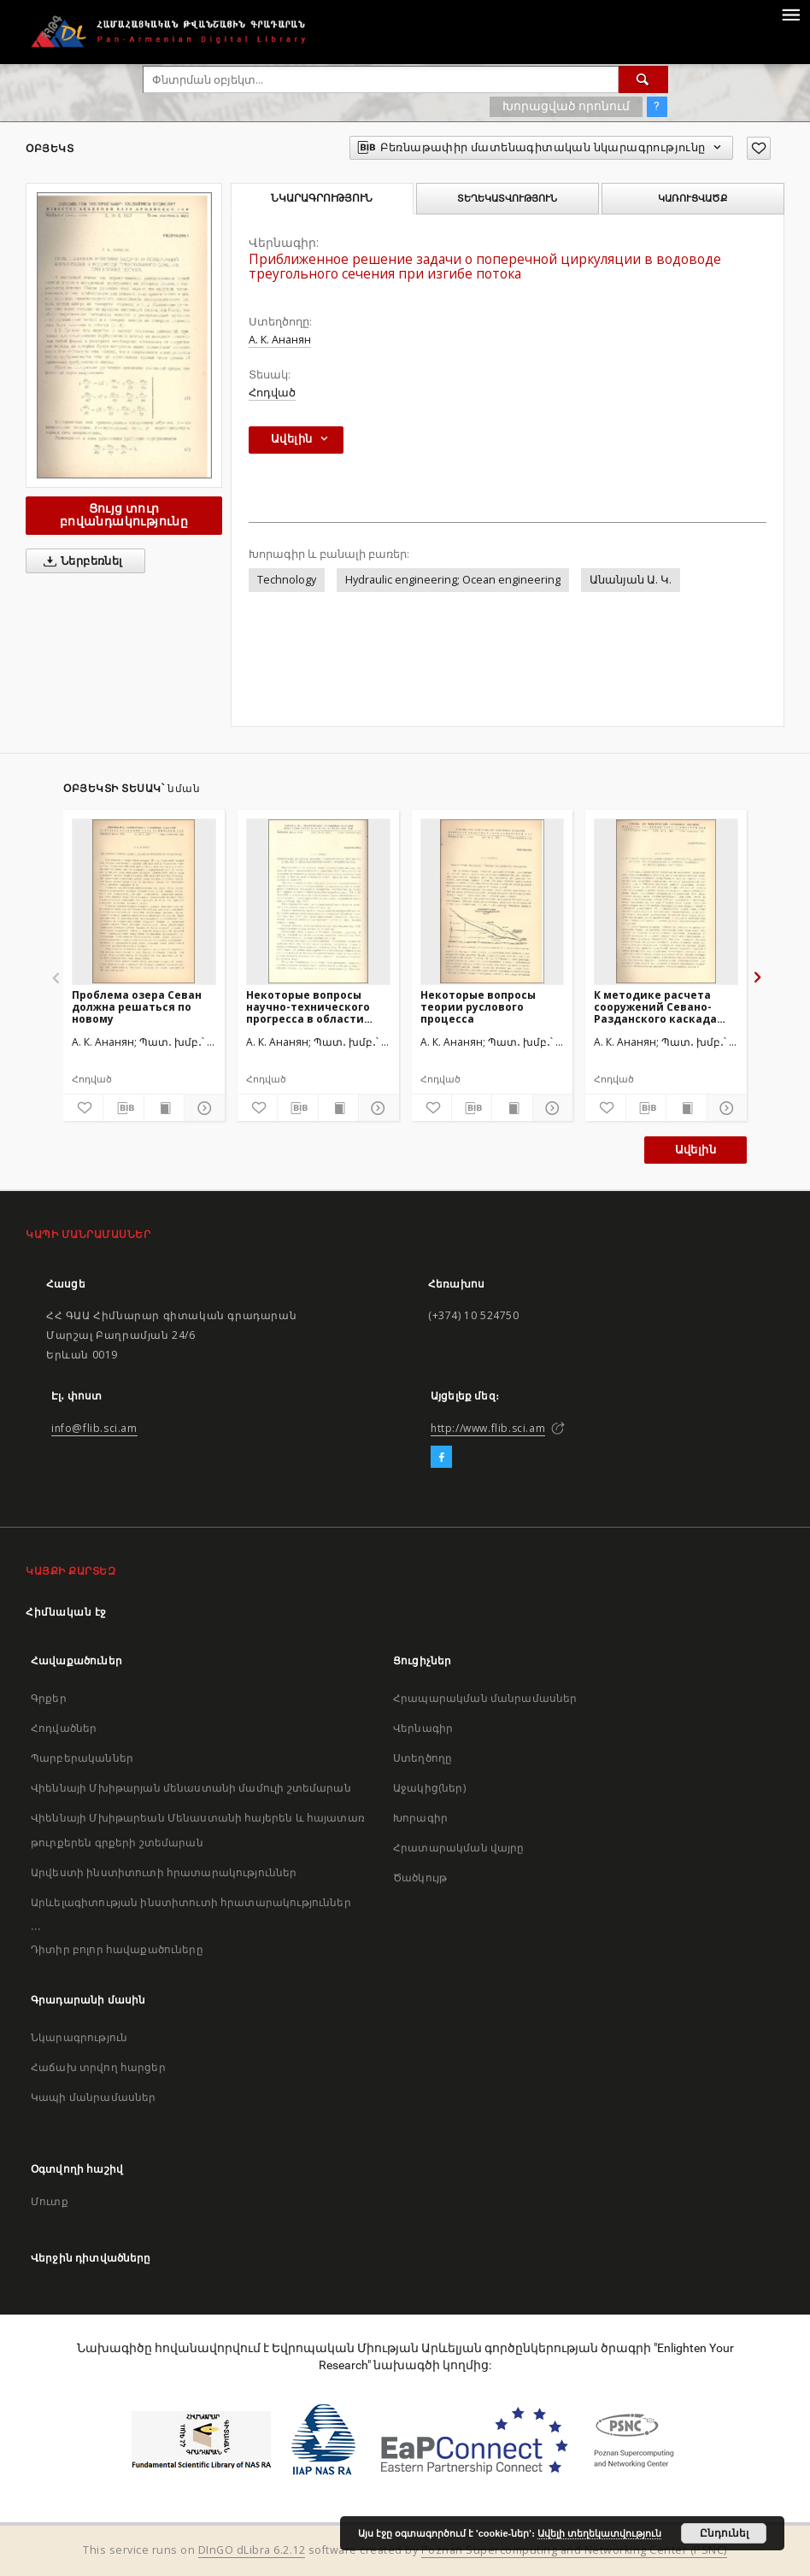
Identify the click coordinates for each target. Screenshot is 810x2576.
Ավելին (695, 1149)
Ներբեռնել (80, 561)
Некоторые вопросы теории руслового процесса (478, 1007)
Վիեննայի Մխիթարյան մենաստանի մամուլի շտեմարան (191, 1788)
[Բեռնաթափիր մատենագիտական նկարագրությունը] (123, 1108)
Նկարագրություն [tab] (322, 198)
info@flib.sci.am (94, 1428)
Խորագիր (420, 1817)
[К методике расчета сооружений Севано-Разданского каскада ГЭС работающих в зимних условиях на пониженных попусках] (666, 901)
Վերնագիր (423, 1728)
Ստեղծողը (422, 1758)
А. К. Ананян (280, 339)
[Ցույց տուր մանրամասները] (201, 1108)
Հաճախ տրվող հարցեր (98, 2067)
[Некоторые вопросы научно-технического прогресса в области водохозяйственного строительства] (318, 901)
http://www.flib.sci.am (488, 1428)
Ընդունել (724, 2533)
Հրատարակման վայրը (459, 1847)
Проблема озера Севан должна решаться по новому (137, 1007)
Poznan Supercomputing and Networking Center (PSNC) (574, 2550)
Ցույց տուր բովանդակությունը (124, 515)
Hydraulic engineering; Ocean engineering (453, 579)
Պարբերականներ (82, 1758)
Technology (286, 579)
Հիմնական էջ (66, 1612)
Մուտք (49, 2201)
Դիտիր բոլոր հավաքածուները (117, 1949)
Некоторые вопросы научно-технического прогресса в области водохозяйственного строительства (308, 1007)
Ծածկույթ (420, 1877)
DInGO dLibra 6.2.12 (252, 2550)
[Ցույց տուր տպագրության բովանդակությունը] (164, 1108)
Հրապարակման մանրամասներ (485, 1698)
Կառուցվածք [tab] (692, 198)
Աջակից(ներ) (429, 1788)
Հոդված (272, 392)
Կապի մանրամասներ (93, 2097)
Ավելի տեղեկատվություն (599, 2533)
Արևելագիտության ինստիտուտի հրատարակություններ (191, 1902)
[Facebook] (441, 1457)
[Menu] (790, 13)
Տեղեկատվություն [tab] (507, 198)
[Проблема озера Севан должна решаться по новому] (144, 901)
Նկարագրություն (79, 2037)
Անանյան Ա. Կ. (631, 579)
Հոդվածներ (64, 1728)
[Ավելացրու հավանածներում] (759, 148)
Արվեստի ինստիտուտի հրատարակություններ (164, 1872)
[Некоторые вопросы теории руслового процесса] (492, 901)
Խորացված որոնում (566, 106)
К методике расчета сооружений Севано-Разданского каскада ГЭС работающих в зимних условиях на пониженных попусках (657, 1007)
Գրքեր (49, 1698)
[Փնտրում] (643, 79)
